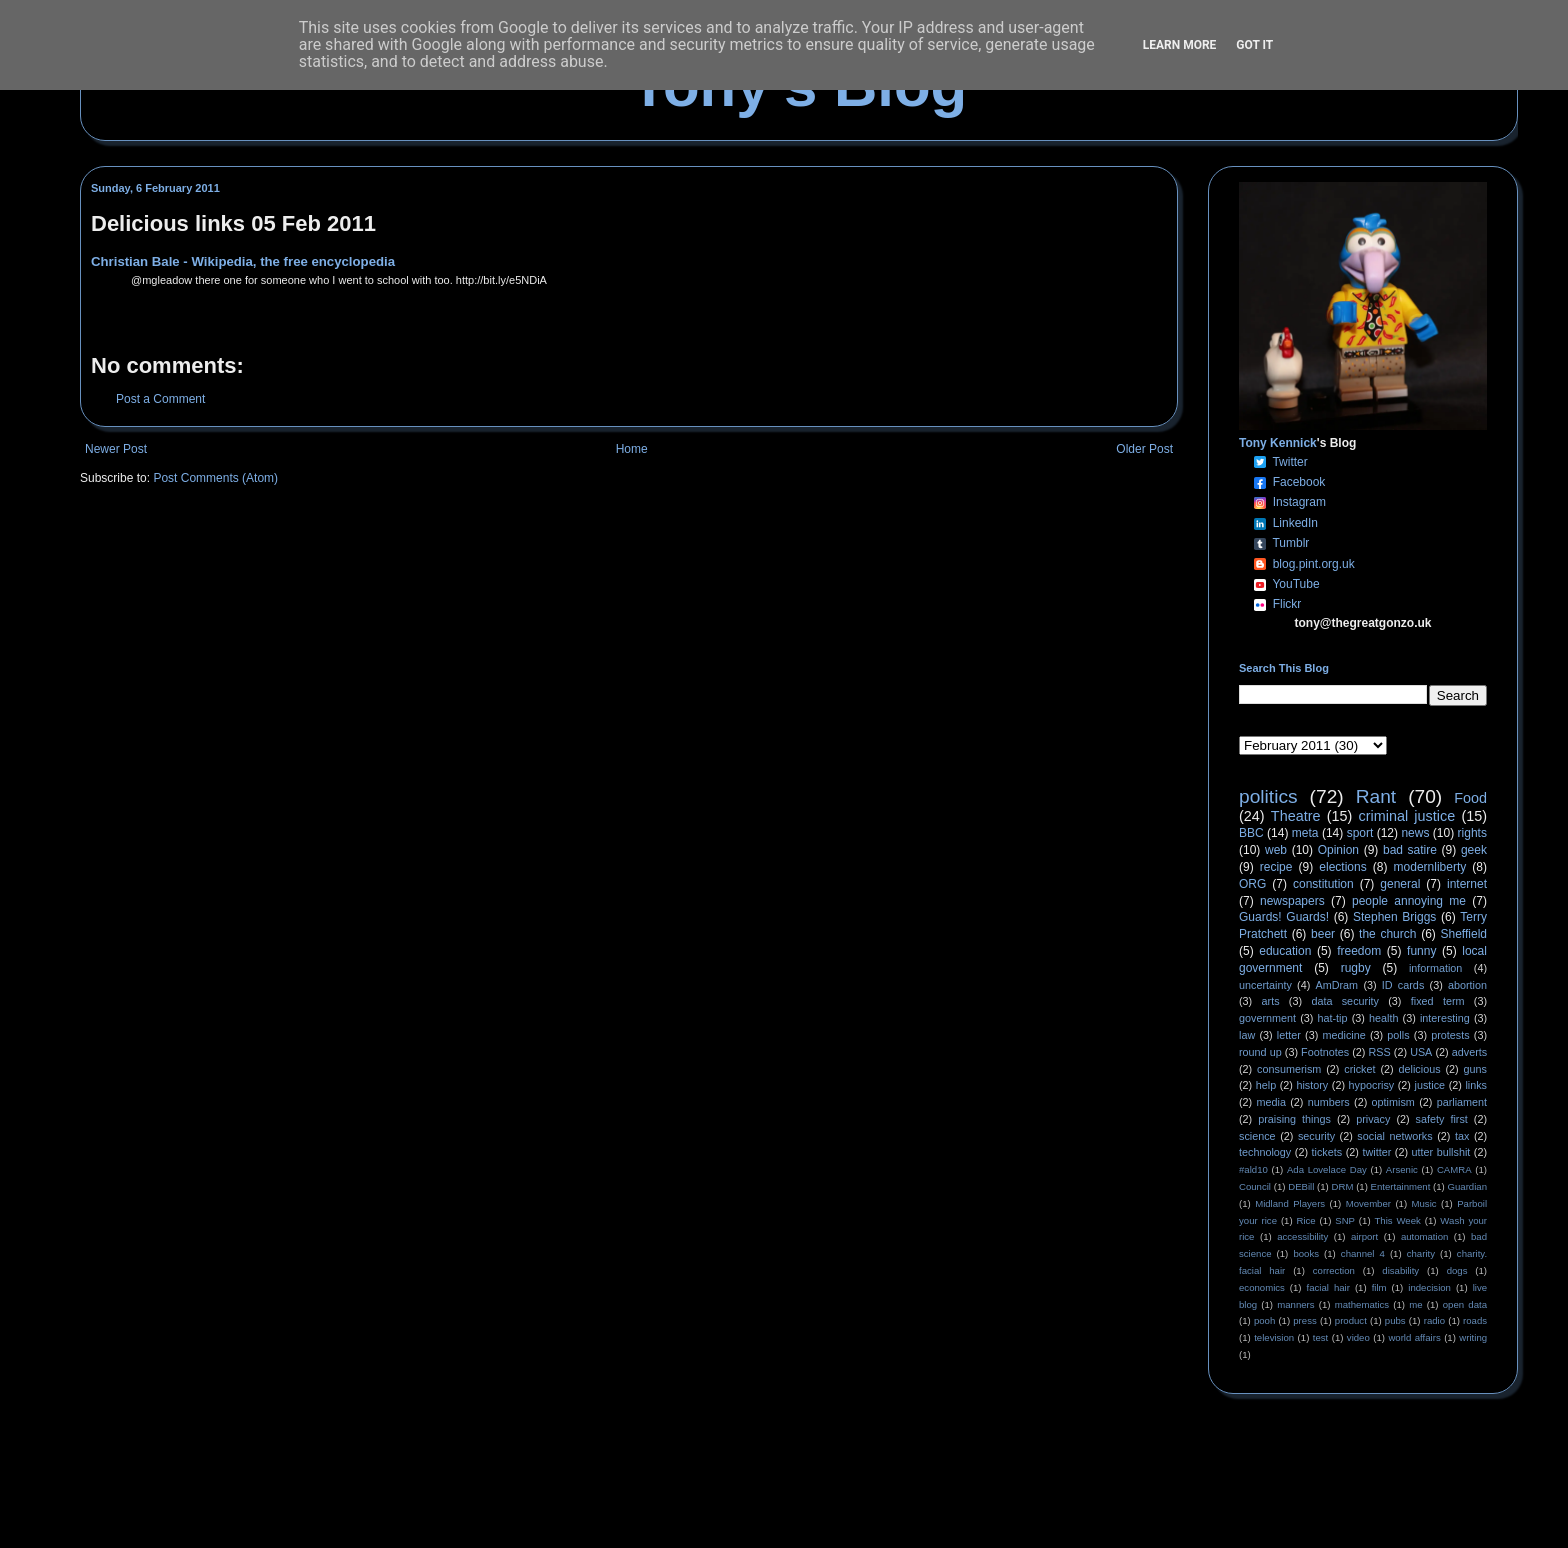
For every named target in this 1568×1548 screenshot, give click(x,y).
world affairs (1414, 1337)
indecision (1429, 1287)
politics (1268, 796)
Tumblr (1290, 543)
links (1476, 1085)
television (1274, 1337)
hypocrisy (1372, 1085)
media (1271, 1102)
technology (1265, 1152)
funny (1421, 951)
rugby (1356, 968)
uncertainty (1265, 985)
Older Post (1144, 449)
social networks (1394, 1136)
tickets (1327, 1152)
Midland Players (1290, 1203)
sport (1360, 833)
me (1415, 1304)
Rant (1376, 796)
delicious (1420, 1069)
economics (1262, 1287)
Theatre (1296, 816)
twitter (1376, 1152)
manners (1295, 1304)
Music (1424, 1203)
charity (1421, 1253)
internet (1467, 884)
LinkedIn (1295, 523)
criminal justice (1407, 816)
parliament (1462, 1102)
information (1435, 968)
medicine (1344, 1035)
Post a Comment (160, 399)
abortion (1467, 985)
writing (1473, 1337)
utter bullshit (1441, 1152)
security (1316, 1136)
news (1415, 833)
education (1285, 951)
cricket (1359, 1069)
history (1312, 1085)
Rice (1306, 1220)
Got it (1254, 45)
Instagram (1299, 502)
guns (1475, 1069)
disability (1400, 1270)
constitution (1323, 884)
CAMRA (1454, 1169)
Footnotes (1325, 1052)
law (1247, 1035)
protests (1450, 1035)
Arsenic (1402, 1169)
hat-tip (1333, 1018)
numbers (1329, 1102)
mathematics (1362, 1304)
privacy (1373, 1119)
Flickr (1287, 604)
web (1276, 850)
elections (1342, 867)
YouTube (1295, 584)
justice (1429, 1085)
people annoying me (1409, 901)
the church (1387, 934)
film (1379, 1287)
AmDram (1337, 985)
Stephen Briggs (1394, 917)
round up (1260, 1052)
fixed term (1438, 1001)
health (1383, 1018)
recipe (1276, 867)
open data (1465, 1304)
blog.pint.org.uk (1314, 564)
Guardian (1467, 1186)
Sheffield (1463, 934)
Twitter (1289, 462)
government (1267, 1018)
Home (632, 449)
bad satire (1410, 850)
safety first (1442, 1119)
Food (1470, 798)
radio (1434, 1320)
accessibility (1302, 1236)
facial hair (1328, 1287)
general (1400, 884)
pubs (1395, 1320)
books (1306, 1253)
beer (1323, 934)
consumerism (1289, 1069)
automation (1424, 1236)
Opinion (1338, 850)
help (1266, 1085)
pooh (1264, 1320)
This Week (1397, 1220)
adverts (1469, 1052)
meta (1305, 833)
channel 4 (1363, 1253)
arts (1271, 1001)
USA (1421, 1052)
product (1351, 1320)
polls (1398, 1035)
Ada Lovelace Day (1327, 1169)
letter (1289, 1035)
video (1358, 1337)
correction (1334, 1270)
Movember (1368, 1203)
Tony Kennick (1278, 443)
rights (1472, 833)
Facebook (1299, 482)
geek (1474, 850)
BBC (1251, 833)
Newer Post (116, 449)
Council (1255, 1186)
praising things (1294, 1119)
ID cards (1403, 985)
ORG (1252, 884)
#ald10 (1253, 1169)
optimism (1393, 1102)
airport (1364, 1236)
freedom (1359, 951)
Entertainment (1401, 1186)
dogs (1457, 1270)
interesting (1445, 1018)
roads (1475, 1320)
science (1257, 1136)
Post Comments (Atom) (215, 478)
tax (1462, 1136)
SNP (1345, 1220)
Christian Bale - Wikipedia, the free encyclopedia (243, 261)
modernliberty (1430, 867)
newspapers (1292, 901)
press (1304, 1320)
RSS (1380, 1052)
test (1320, 1337)
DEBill (1301, 1186)
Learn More (1180, 45)
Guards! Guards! (1284, 917)
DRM (1343, 1186)
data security (1345, 1001)
